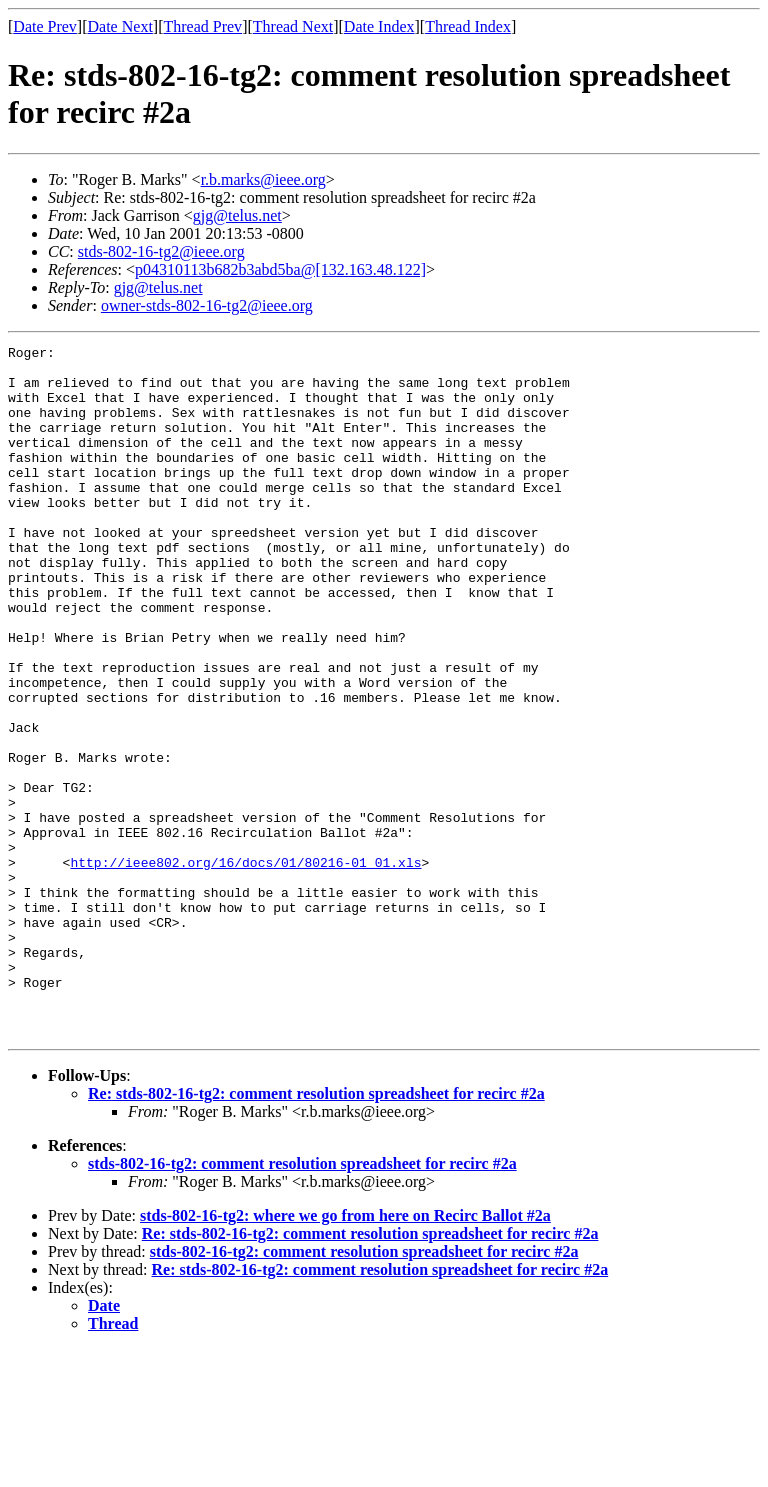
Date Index (379, 26)
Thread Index (468, 26)
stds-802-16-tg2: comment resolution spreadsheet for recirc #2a (302, 1301)
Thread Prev (202, 26)
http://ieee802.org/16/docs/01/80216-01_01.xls (245, 967)
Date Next (120, 26)
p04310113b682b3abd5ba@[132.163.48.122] (280, 269)
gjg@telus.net (237, 215)
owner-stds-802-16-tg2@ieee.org (207, 305)
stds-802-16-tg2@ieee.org (161, 251)
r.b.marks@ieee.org (263, 179)
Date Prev (45, 26)
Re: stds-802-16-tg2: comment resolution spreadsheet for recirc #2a (316, 1231)
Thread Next (293, 26)
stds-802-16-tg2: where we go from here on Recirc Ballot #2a (345, 1353)
